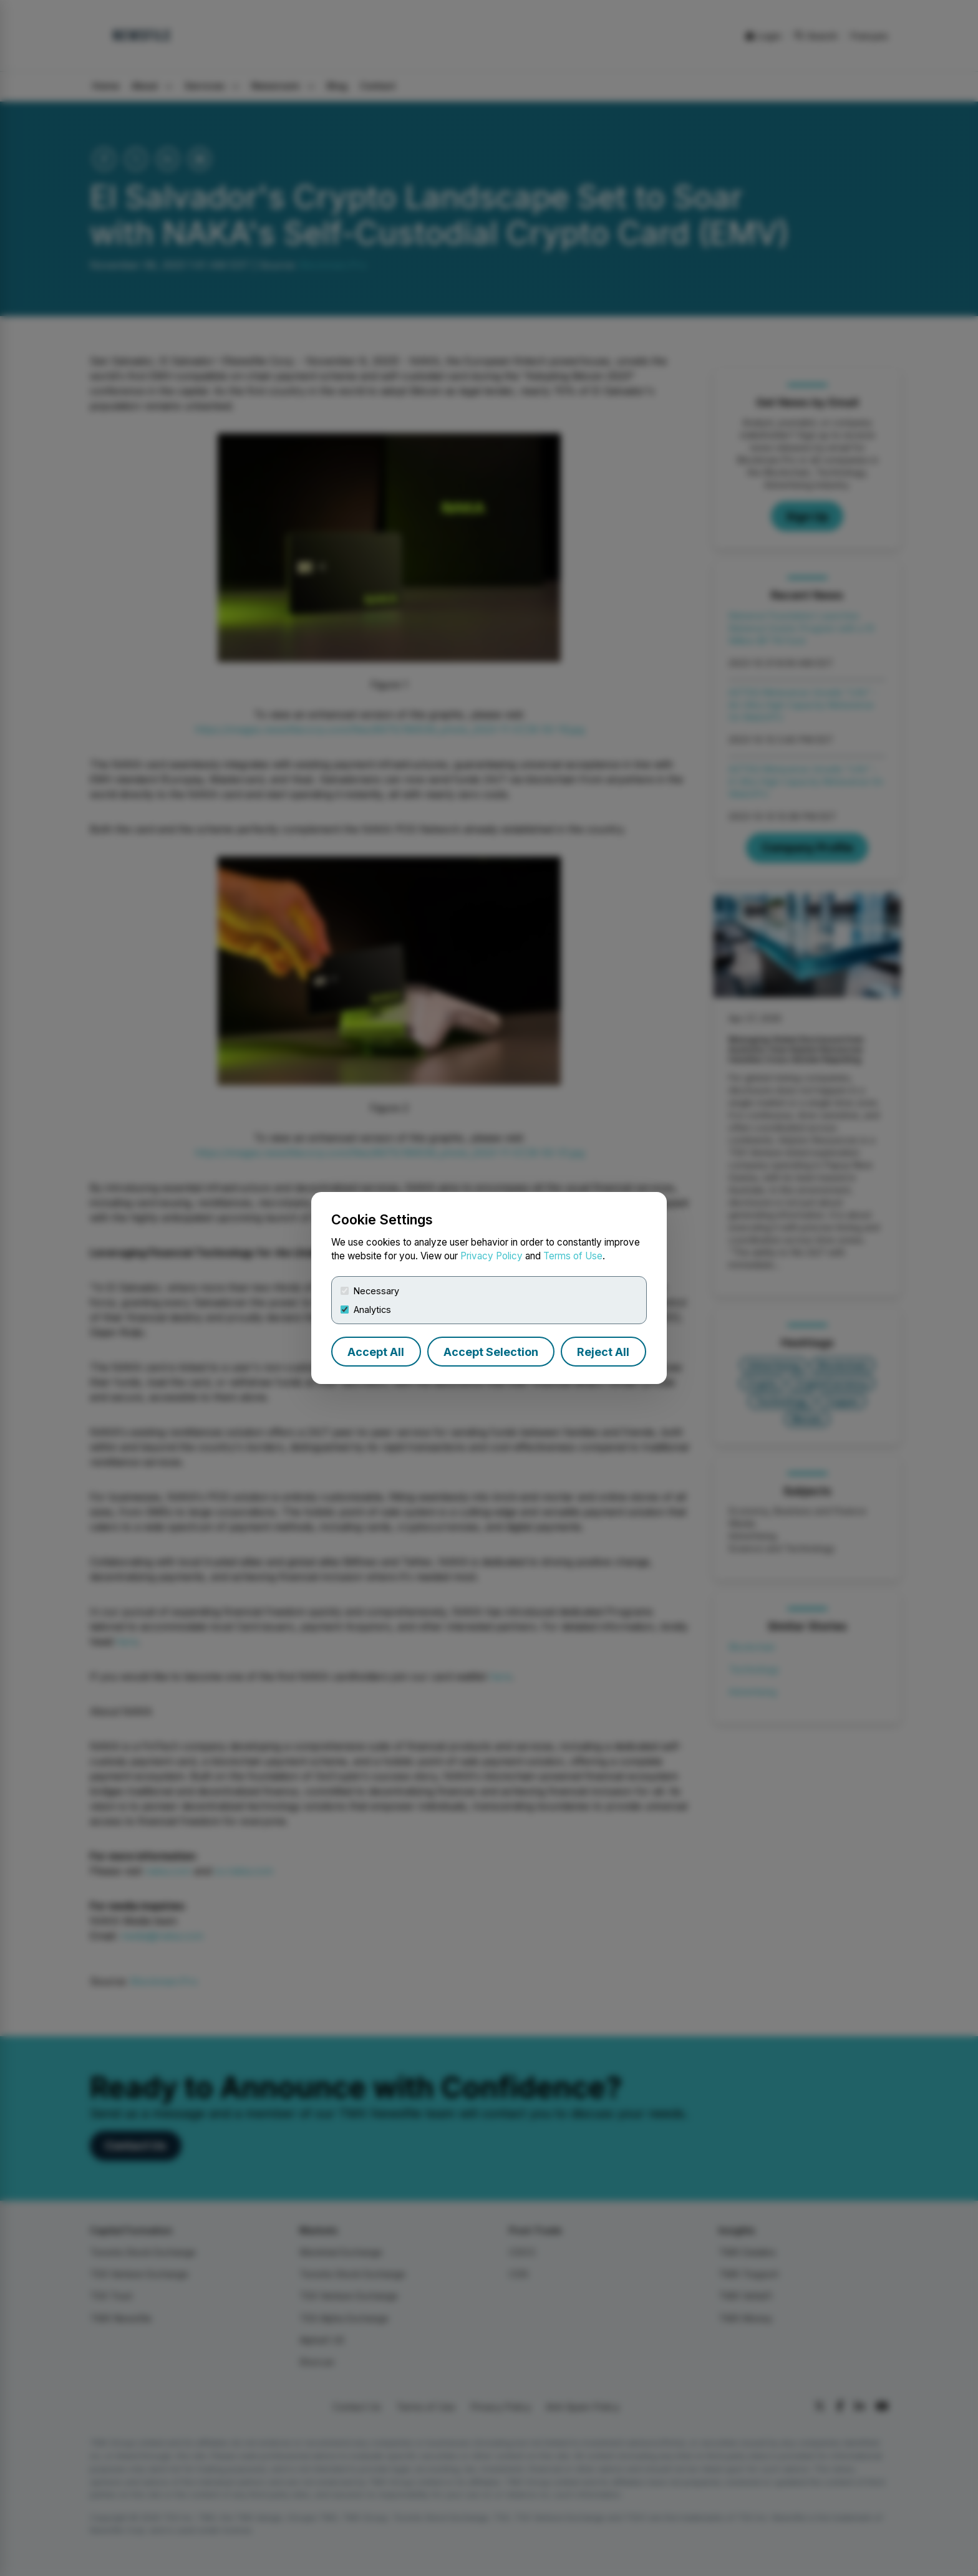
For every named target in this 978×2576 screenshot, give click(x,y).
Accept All (375, 1351)
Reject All (603, 1351)
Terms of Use (573, 1256)
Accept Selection (490, 1351)
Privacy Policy (491, 1256)
